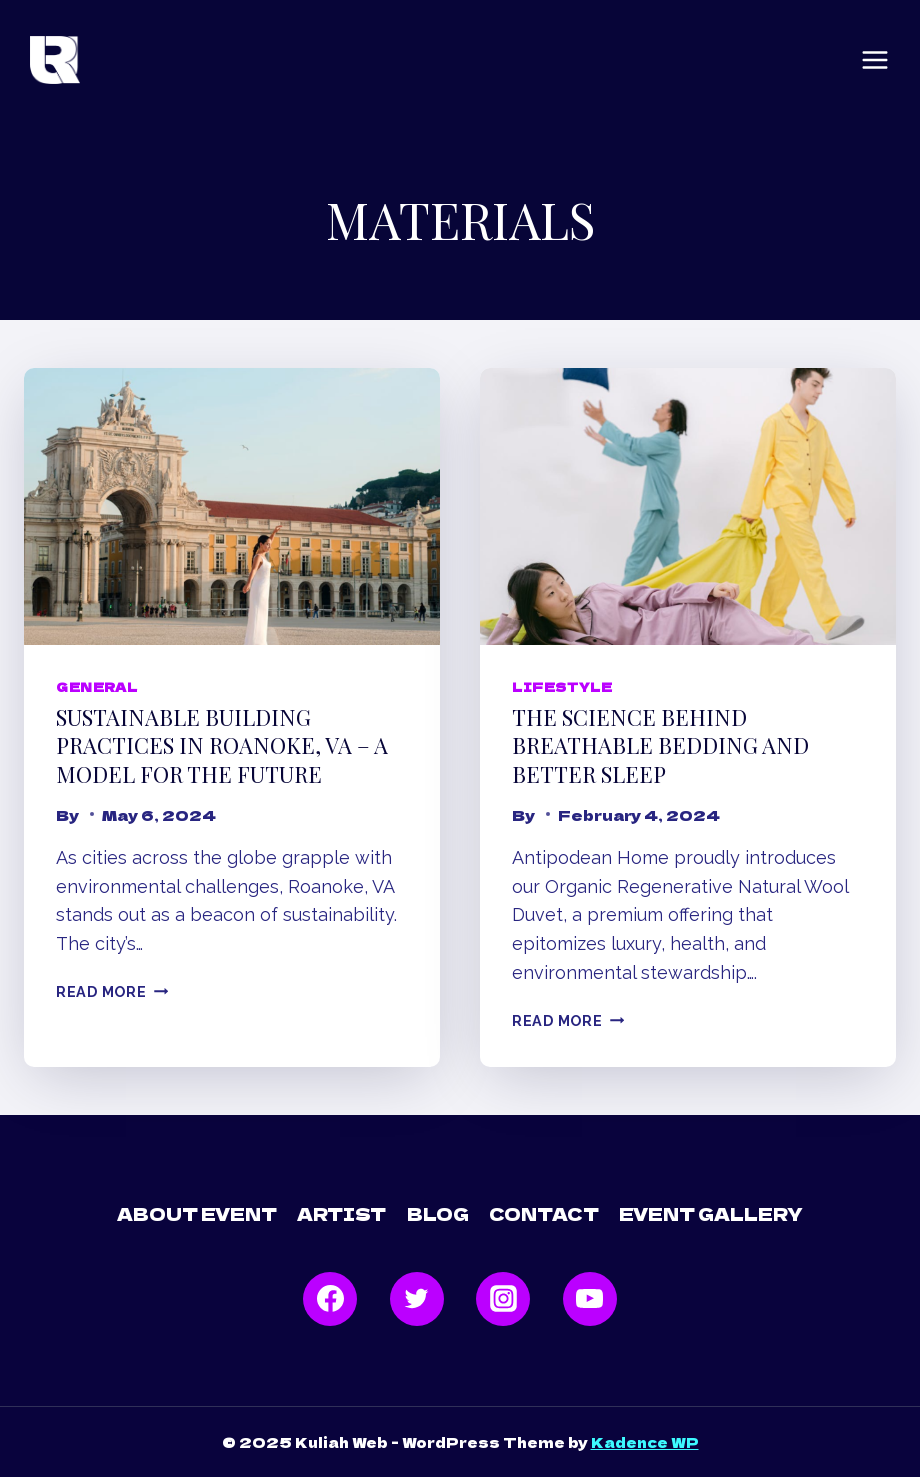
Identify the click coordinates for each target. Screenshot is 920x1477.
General (96, 686)
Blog (438, 1213)
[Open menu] (875, 60)
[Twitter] (417, 1299)
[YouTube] (590, 1299)
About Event (197, 1213)
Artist (341, 1213)
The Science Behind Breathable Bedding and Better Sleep (660, 745)
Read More (112, 991)
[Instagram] (503, 1299)
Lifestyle (562, 686)
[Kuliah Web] (55, 60)
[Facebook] (330, 1299)
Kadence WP (645, 1442)
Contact (544, 1213)
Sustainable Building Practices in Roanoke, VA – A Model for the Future (222, 745)
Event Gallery (711, 1213)
